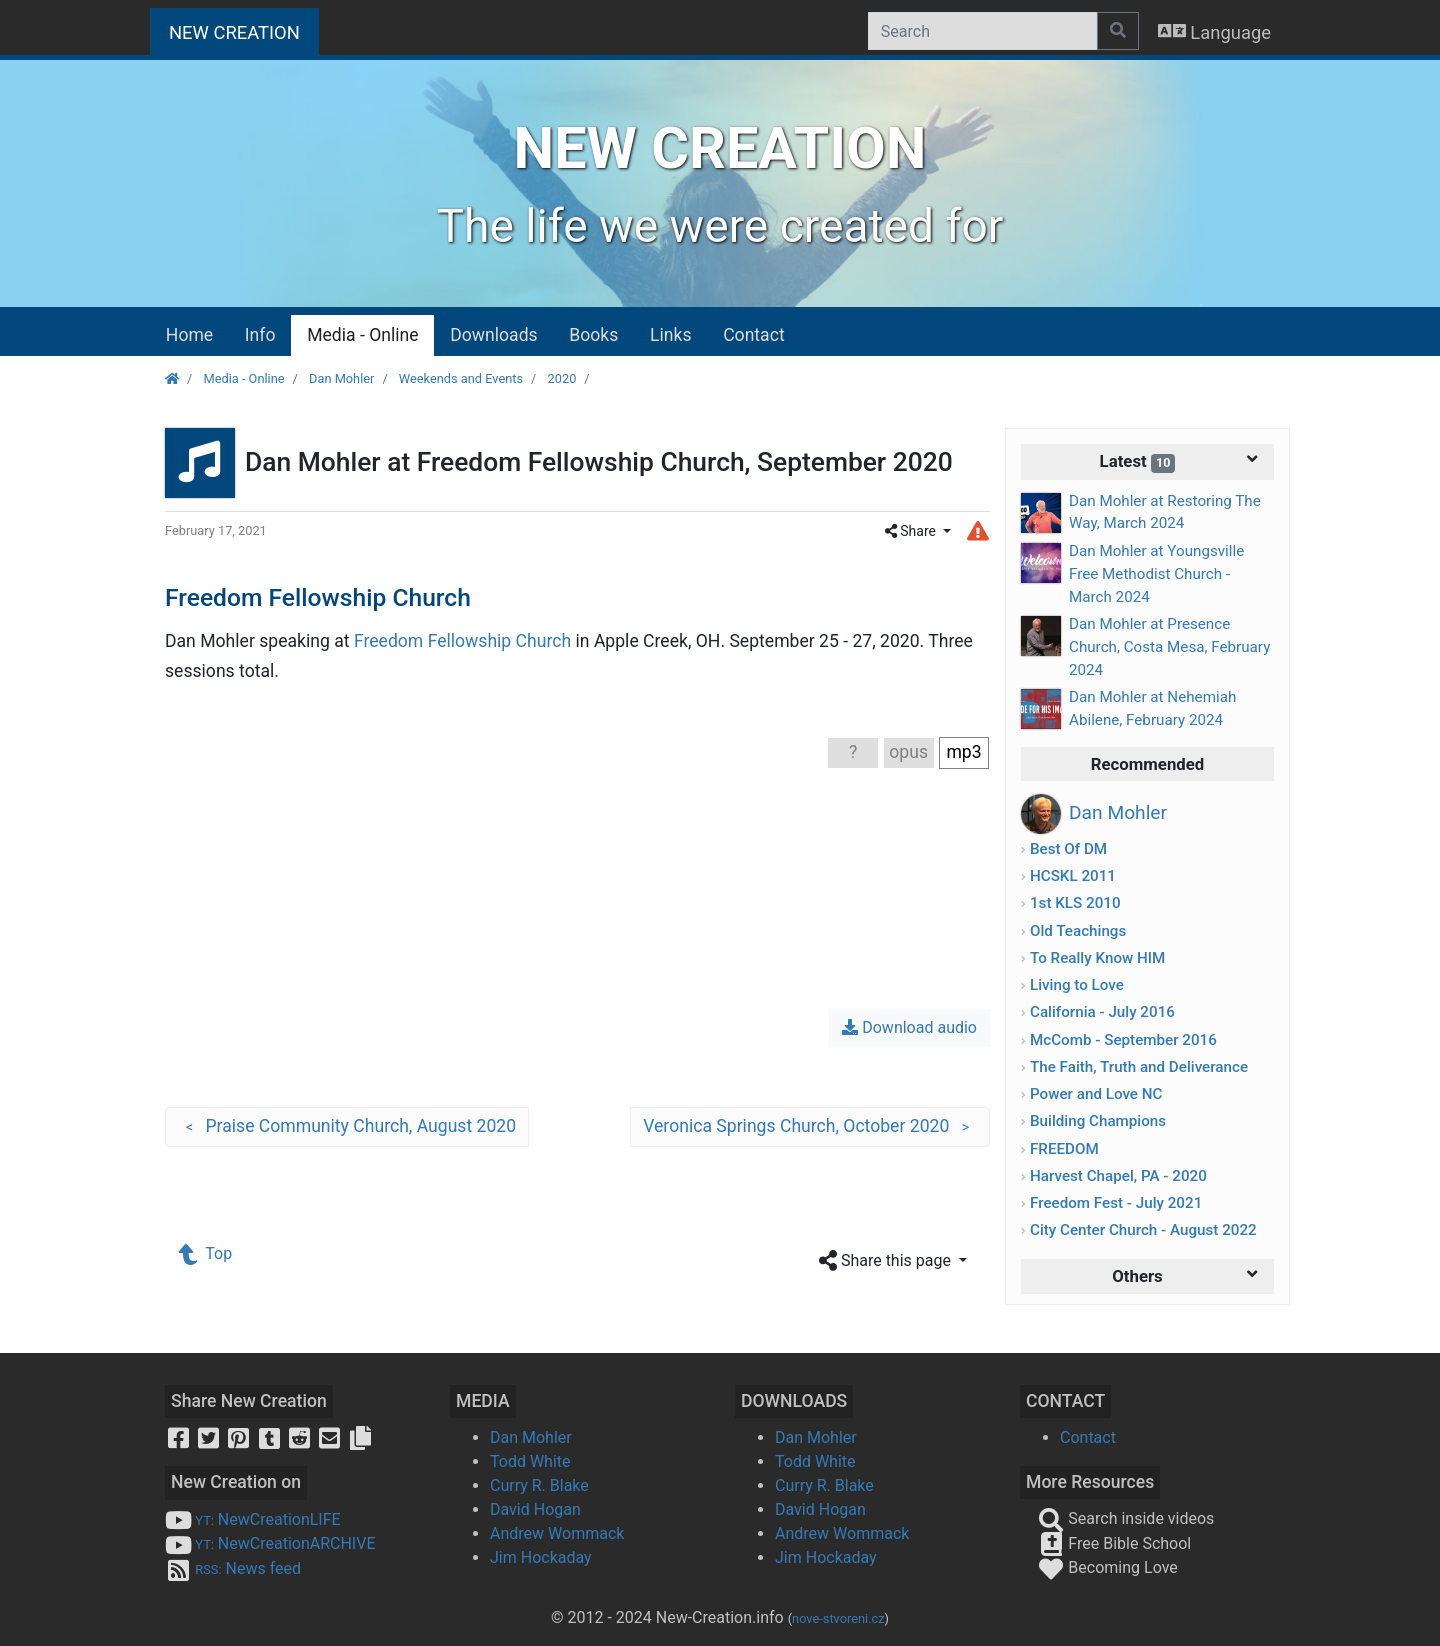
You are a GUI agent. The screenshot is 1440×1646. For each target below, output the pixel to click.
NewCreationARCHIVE (270, 1543)
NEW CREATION (244, 30)
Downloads (493, 335)
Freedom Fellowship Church (462, 641)
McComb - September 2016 (1123, 1040)
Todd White (530, 1461)
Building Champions (1098, 1121)
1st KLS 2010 (1075, 903)
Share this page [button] (887, 1261)
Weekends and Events (461, 378)
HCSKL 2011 (1073, 876)
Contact (754, 335)
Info (260, 335)
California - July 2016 (1102, 1012)
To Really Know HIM (1097, 958)
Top (206, 1253)
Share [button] (912, 531)
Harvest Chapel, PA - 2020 (1118, 1176)
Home (189, 335)
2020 (562, 378)
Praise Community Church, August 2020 (347, 1127)
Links (670, 335)
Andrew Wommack (557, 1533)
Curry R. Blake (539, 1485)
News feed (233, 1568)
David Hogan (535, 1509)
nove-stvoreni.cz (838, 1618)
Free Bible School (1114, 1543)
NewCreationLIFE (253, 1519)
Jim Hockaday (541, 1557)
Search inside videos (1126, 1518)
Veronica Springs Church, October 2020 (810, 1127)
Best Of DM (1068, 849)
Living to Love (1077, 985)
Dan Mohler (341, 378)
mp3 (963, 752)
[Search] (982, 31)
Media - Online (362, 335)
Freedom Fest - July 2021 (1116, 1203)
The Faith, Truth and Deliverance (1139, 1067)
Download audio (909, 1027)
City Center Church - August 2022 (1143, 1230)
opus (908, 752)
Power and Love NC (1096, 1094)
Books (593, 335)
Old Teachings (1078, 931)
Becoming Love (1108, 1567)
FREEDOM (1064, 1149)
